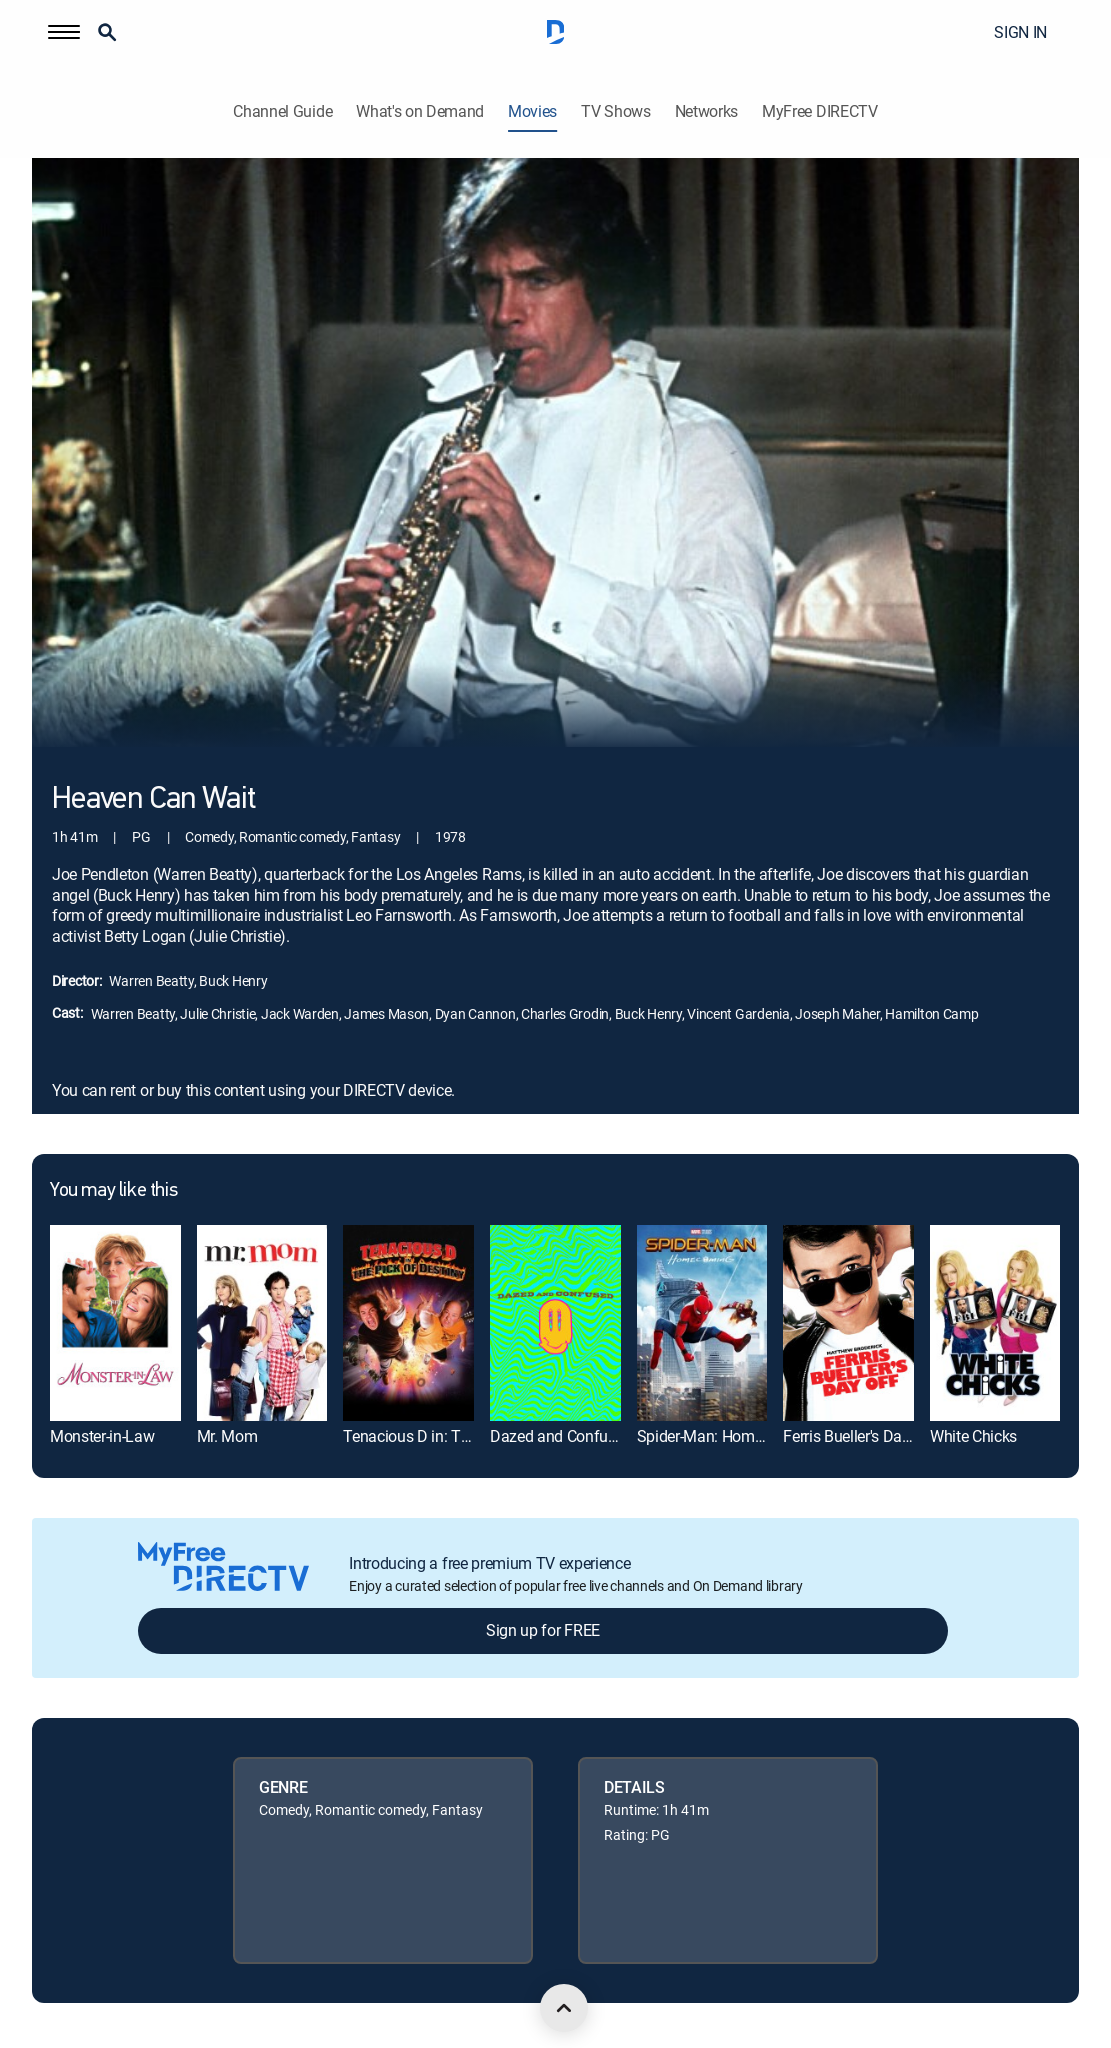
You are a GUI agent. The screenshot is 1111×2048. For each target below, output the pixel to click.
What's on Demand (420, 111)
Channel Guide (282, 111)
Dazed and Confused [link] (561, 1436)
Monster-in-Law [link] (102, 1436)
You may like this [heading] (113, 1191)
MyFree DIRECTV (820, 111)
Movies (532, 111)
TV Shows (615, 111)
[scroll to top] (564, 2008)
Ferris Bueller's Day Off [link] (859, 1436)
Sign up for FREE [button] (543, 1630)
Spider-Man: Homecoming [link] (725, 1436)
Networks (706, 111)
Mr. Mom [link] (227, 1436)
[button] (64, 32)
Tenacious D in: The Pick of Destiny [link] (462, 1436)
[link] (115, 1322)
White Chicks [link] (973, 1436)
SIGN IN (1020, 32)
